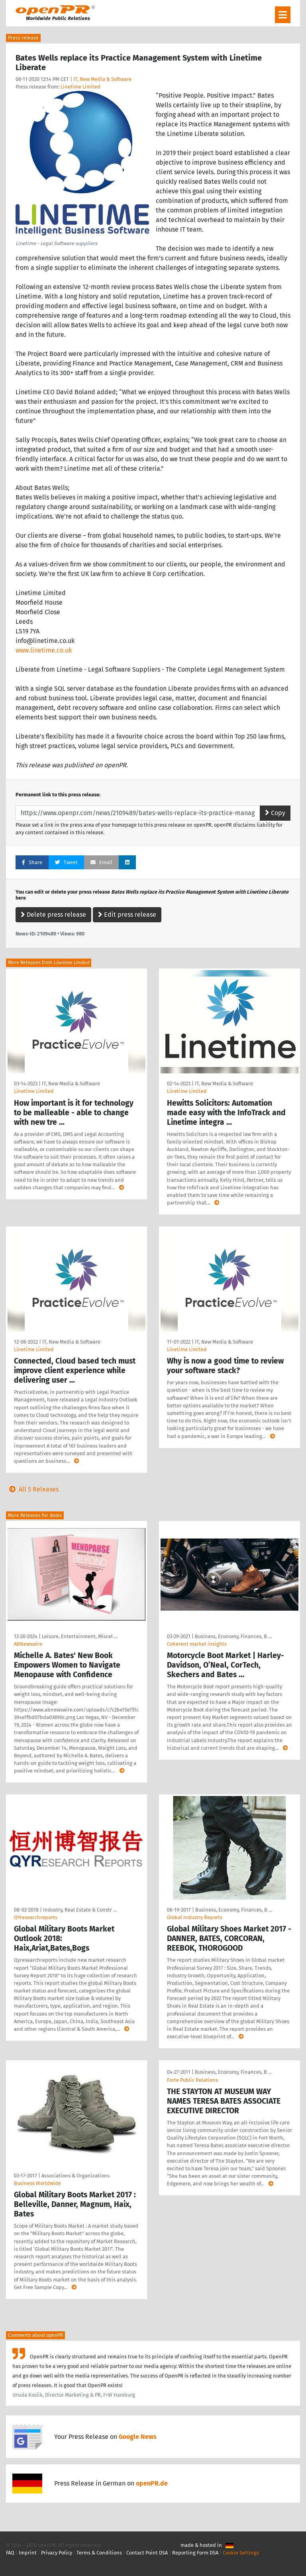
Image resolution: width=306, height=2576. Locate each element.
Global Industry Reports (194, 1917)
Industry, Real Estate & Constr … (80, 1910)
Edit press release (127, 914)
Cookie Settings (241, 2553)
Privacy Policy (56, 2553)
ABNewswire (28, 1644)
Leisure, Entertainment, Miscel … (80, 1636)
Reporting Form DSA (195, 2553)
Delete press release (53, 914)
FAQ (10, 2553)
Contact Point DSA (147, 2553)
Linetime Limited (80, 87)
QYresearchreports (35, 1917)
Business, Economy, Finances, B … (233, 1636)
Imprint (28, 2553)
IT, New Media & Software (102, 79)
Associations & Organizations (75, 2176)
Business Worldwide (37, 2183)
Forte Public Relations (192, 2080)
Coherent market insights (197, 1644)
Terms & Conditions (99, 2553)
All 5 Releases (32, 1489)
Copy (275, 813)
